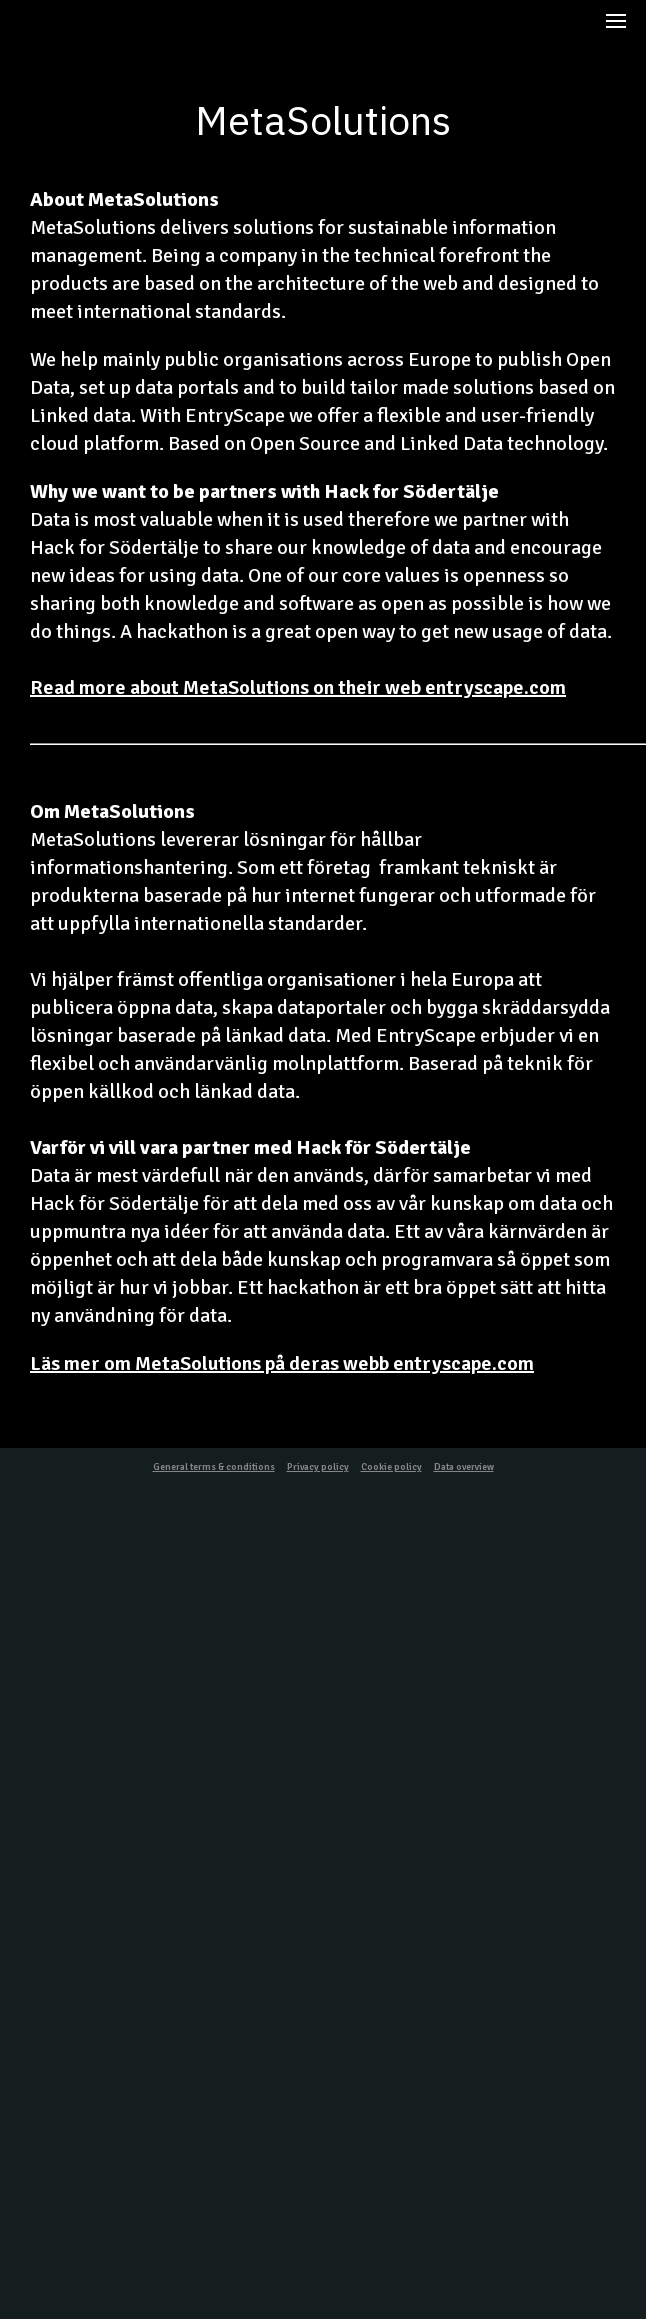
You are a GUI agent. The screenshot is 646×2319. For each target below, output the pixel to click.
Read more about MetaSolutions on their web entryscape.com (298, 687)
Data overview (464, 1467)
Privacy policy (318, 1467)
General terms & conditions (214, 1467)
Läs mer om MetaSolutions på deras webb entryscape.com (282, 1363)
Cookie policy (391, 1467)
